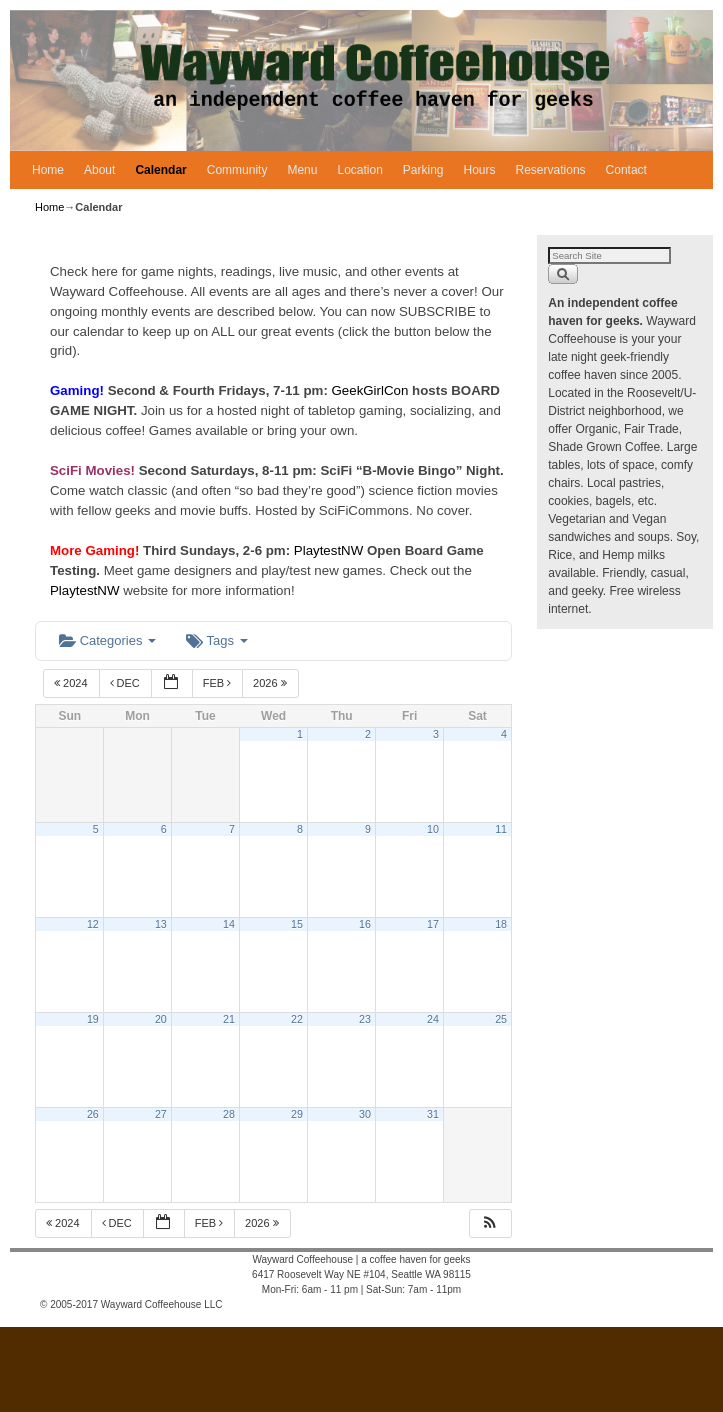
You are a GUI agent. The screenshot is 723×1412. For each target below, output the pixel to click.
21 (229, 1019)
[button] (490, 1223)
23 (365, 1019)
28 (229, 1114)
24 (433, 1019)
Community (237, 170)
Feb (219, 683)
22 (297, 1019)
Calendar (160, 170)
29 (297, 1114)
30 (365, 1114)
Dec (126, 683)
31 (433, 1114)
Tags (216, 640)
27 (161, 1114)
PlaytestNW (330, 550)
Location (359, 170)
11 (501, 829)
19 (93, 1019)
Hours (480, 170)
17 (433, 924)
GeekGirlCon (372, 390)
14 (229, 924)
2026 (271, 683)
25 (501, 1019)
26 (93, 1114)
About (99, 170)
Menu (302, 170)
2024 (72, 683)
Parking (423, 170)
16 (365, 924)
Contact (626, 170)
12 (93, 924)
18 (501, 924)
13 (161, 924)
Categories (107, 640)
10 (433, 829)
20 (161, 1019)
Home (48, 170)
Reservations (551, 170)
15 (297, 924)
